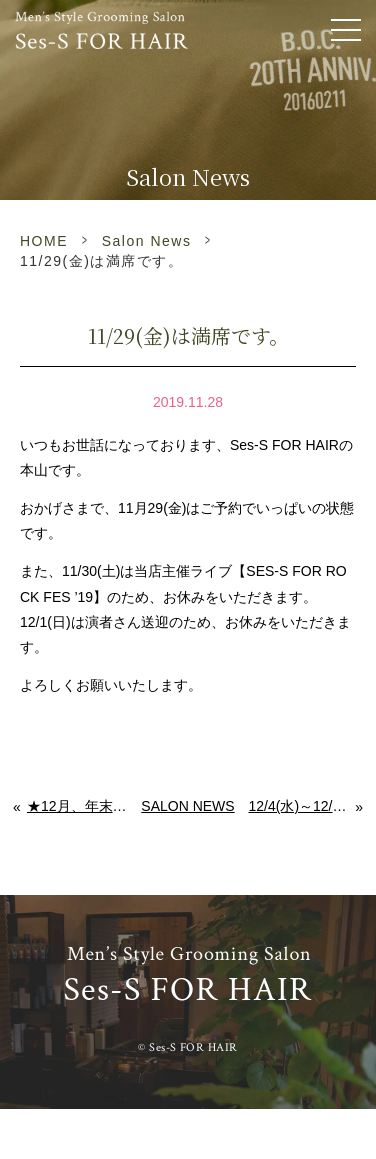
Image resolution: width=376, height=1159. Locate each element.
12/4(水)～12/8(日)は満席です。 (302, 806)
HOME (44, 241)
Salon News (147, 241)
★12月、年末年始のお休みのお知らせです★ (77, 806)
